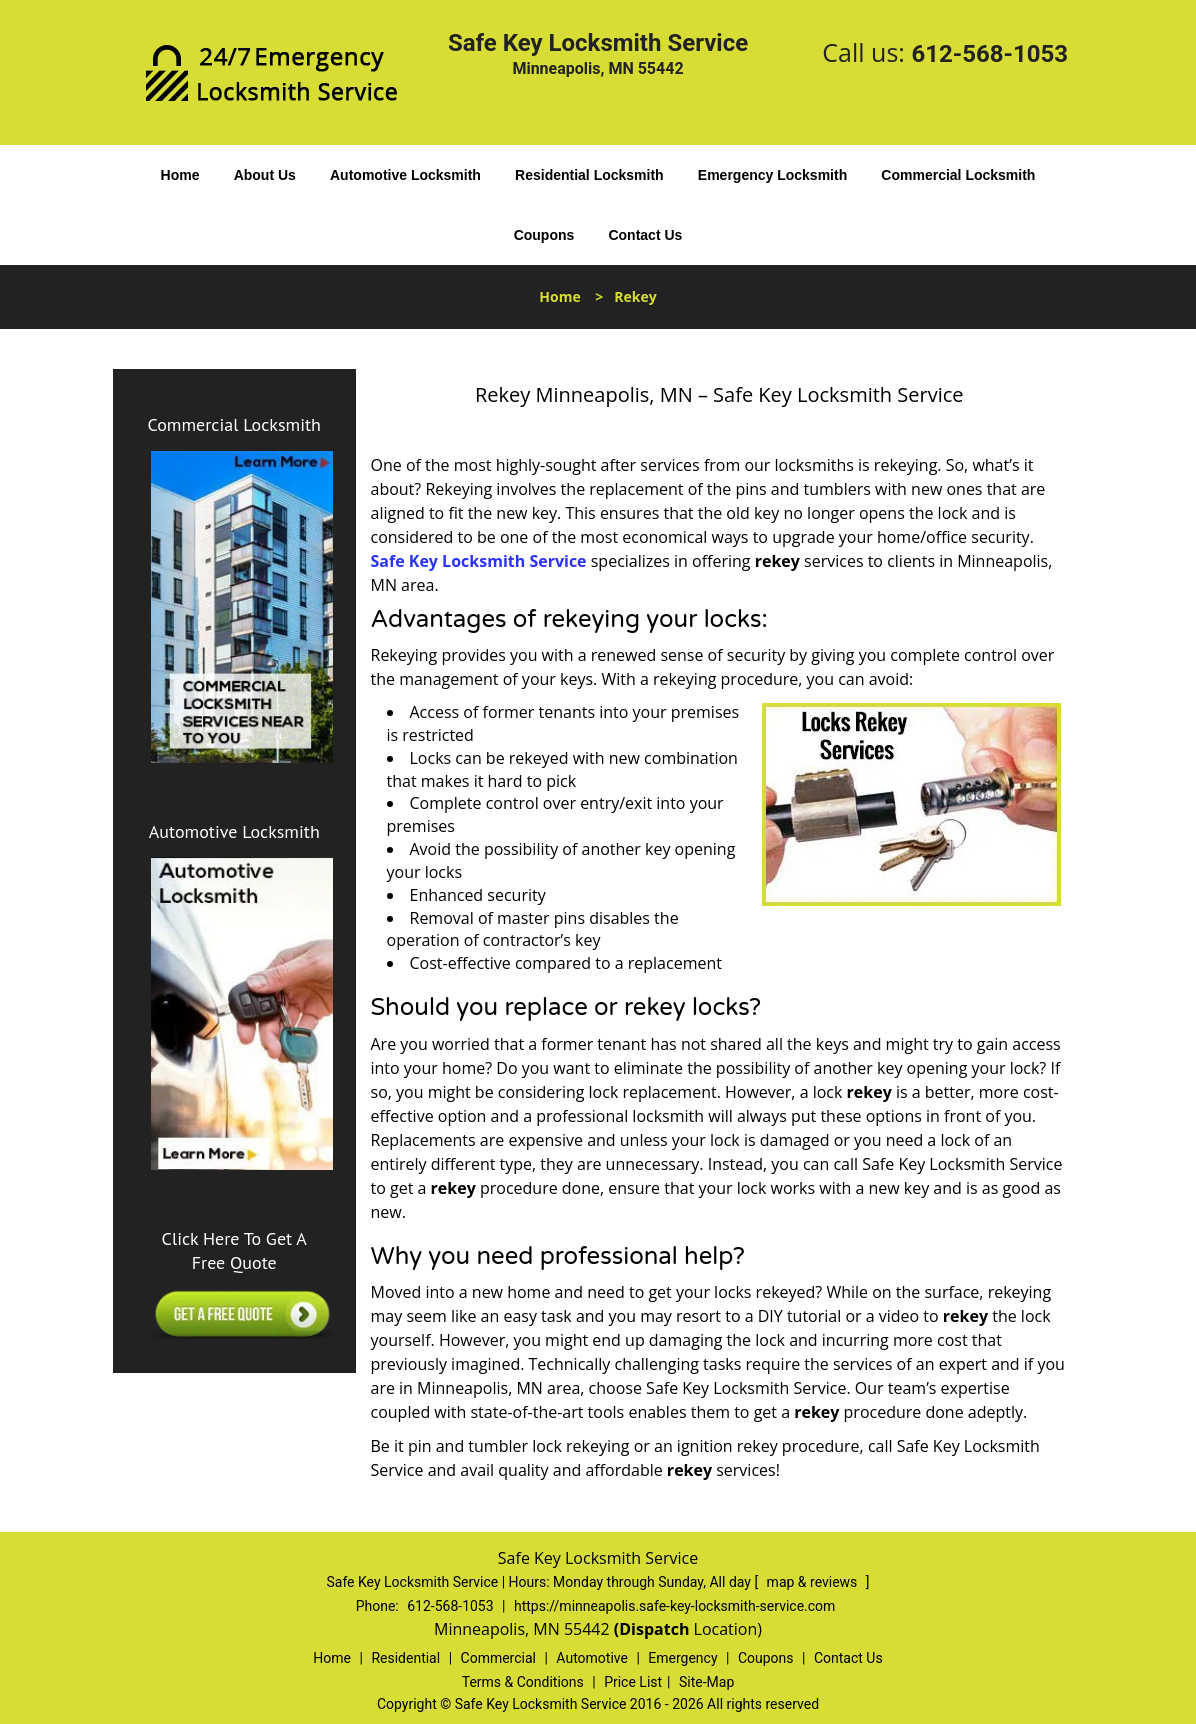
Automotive (592, 1658)
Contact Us (645, 235)
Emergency (682, 1658)
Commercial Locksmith (958, 175)
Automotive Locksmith (405, 175)
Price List (633, 1682)
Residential (405, 1658)
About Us (265, 175)
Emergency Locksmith (772, 175)
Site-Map (706, 1682)
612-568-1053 (989, 54)
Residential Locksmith (589, 175)
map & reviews (814, 1582)
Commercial (498, 1658)
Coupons (544, 235)
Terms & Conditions (523, 1682)
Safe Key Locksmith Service (479, 561)
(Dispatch (654, 1629)
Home (180, 175)
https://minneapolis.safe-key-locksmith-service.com (674, 1606)
